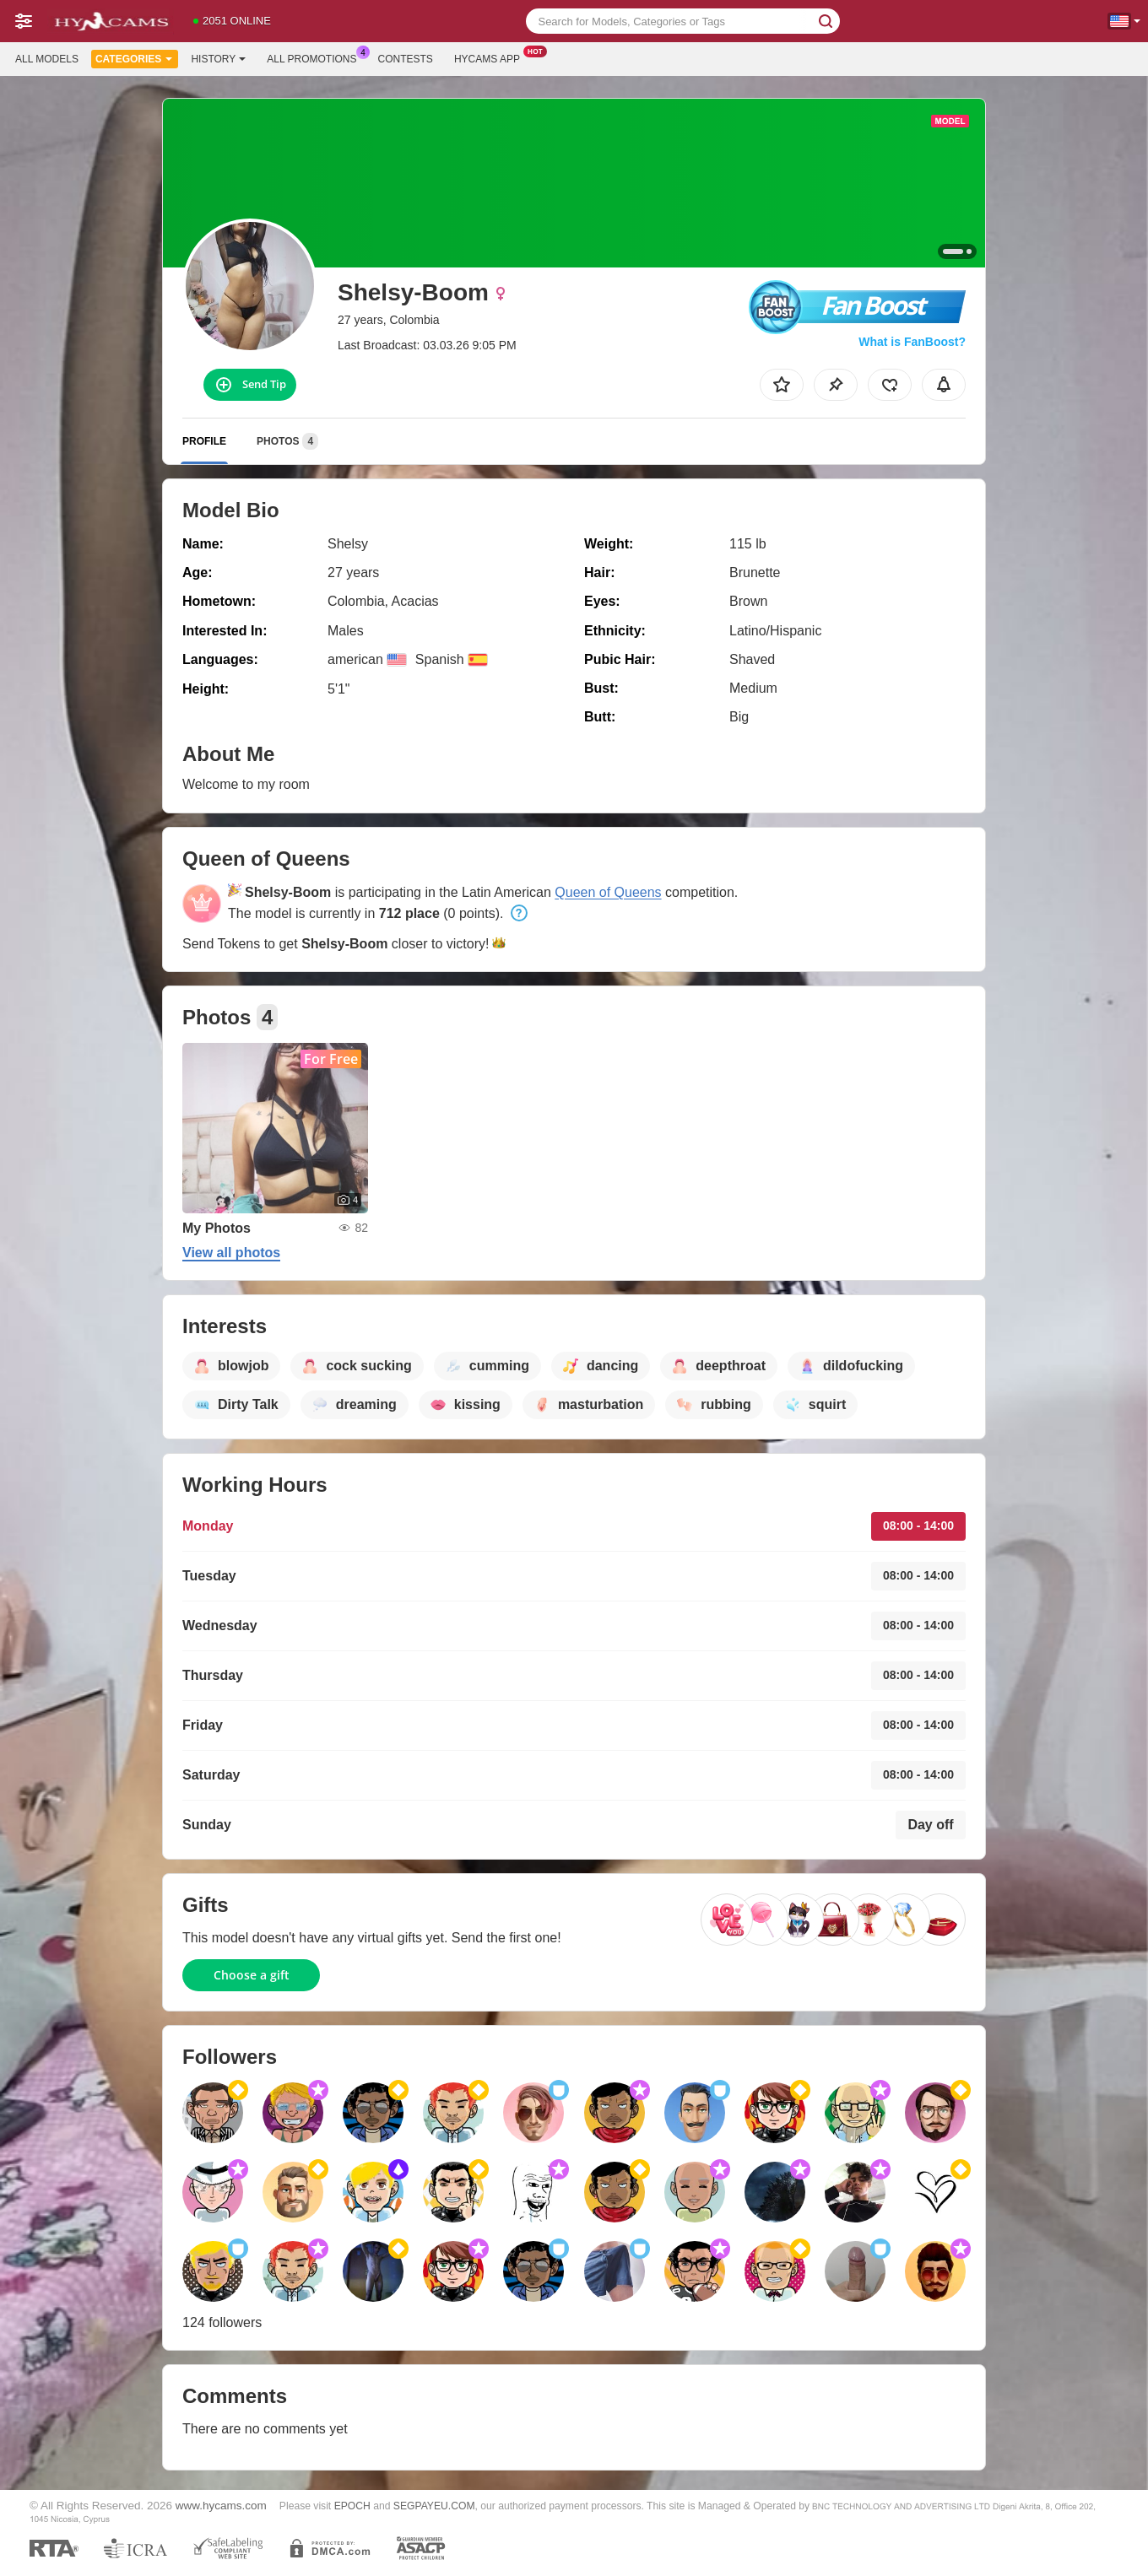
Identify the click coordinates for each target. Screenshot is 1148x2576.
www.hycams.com (221, 2505)
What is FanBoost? (912, 341)
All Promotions (316, 57)
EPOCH (352, 2506)
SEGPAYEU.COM (434, 2506)
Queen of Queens (608, 892)
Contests (405, 59)
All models (47, 59)
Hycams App (491, 57)
